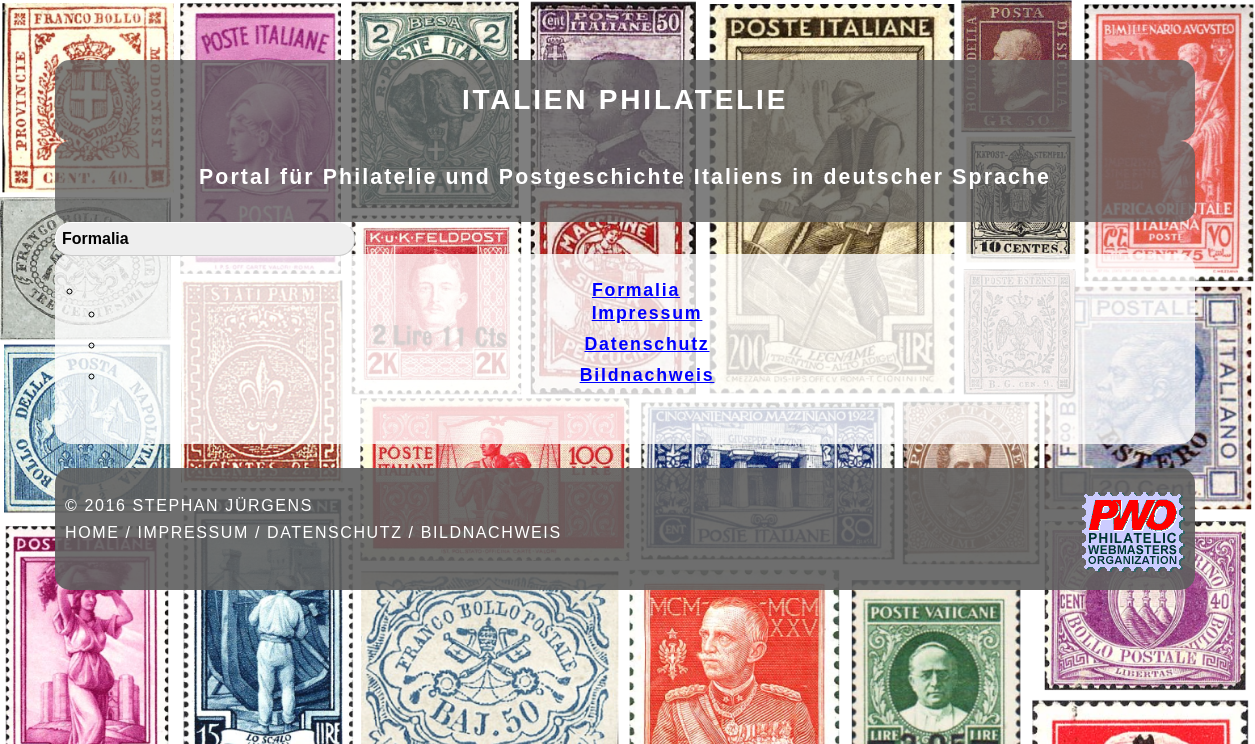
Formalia (95, 238)
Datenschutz (646, 344)
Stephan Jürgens (222, 505)
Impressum (647, 313)
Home (92, 532)
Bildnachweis (647, 375)
